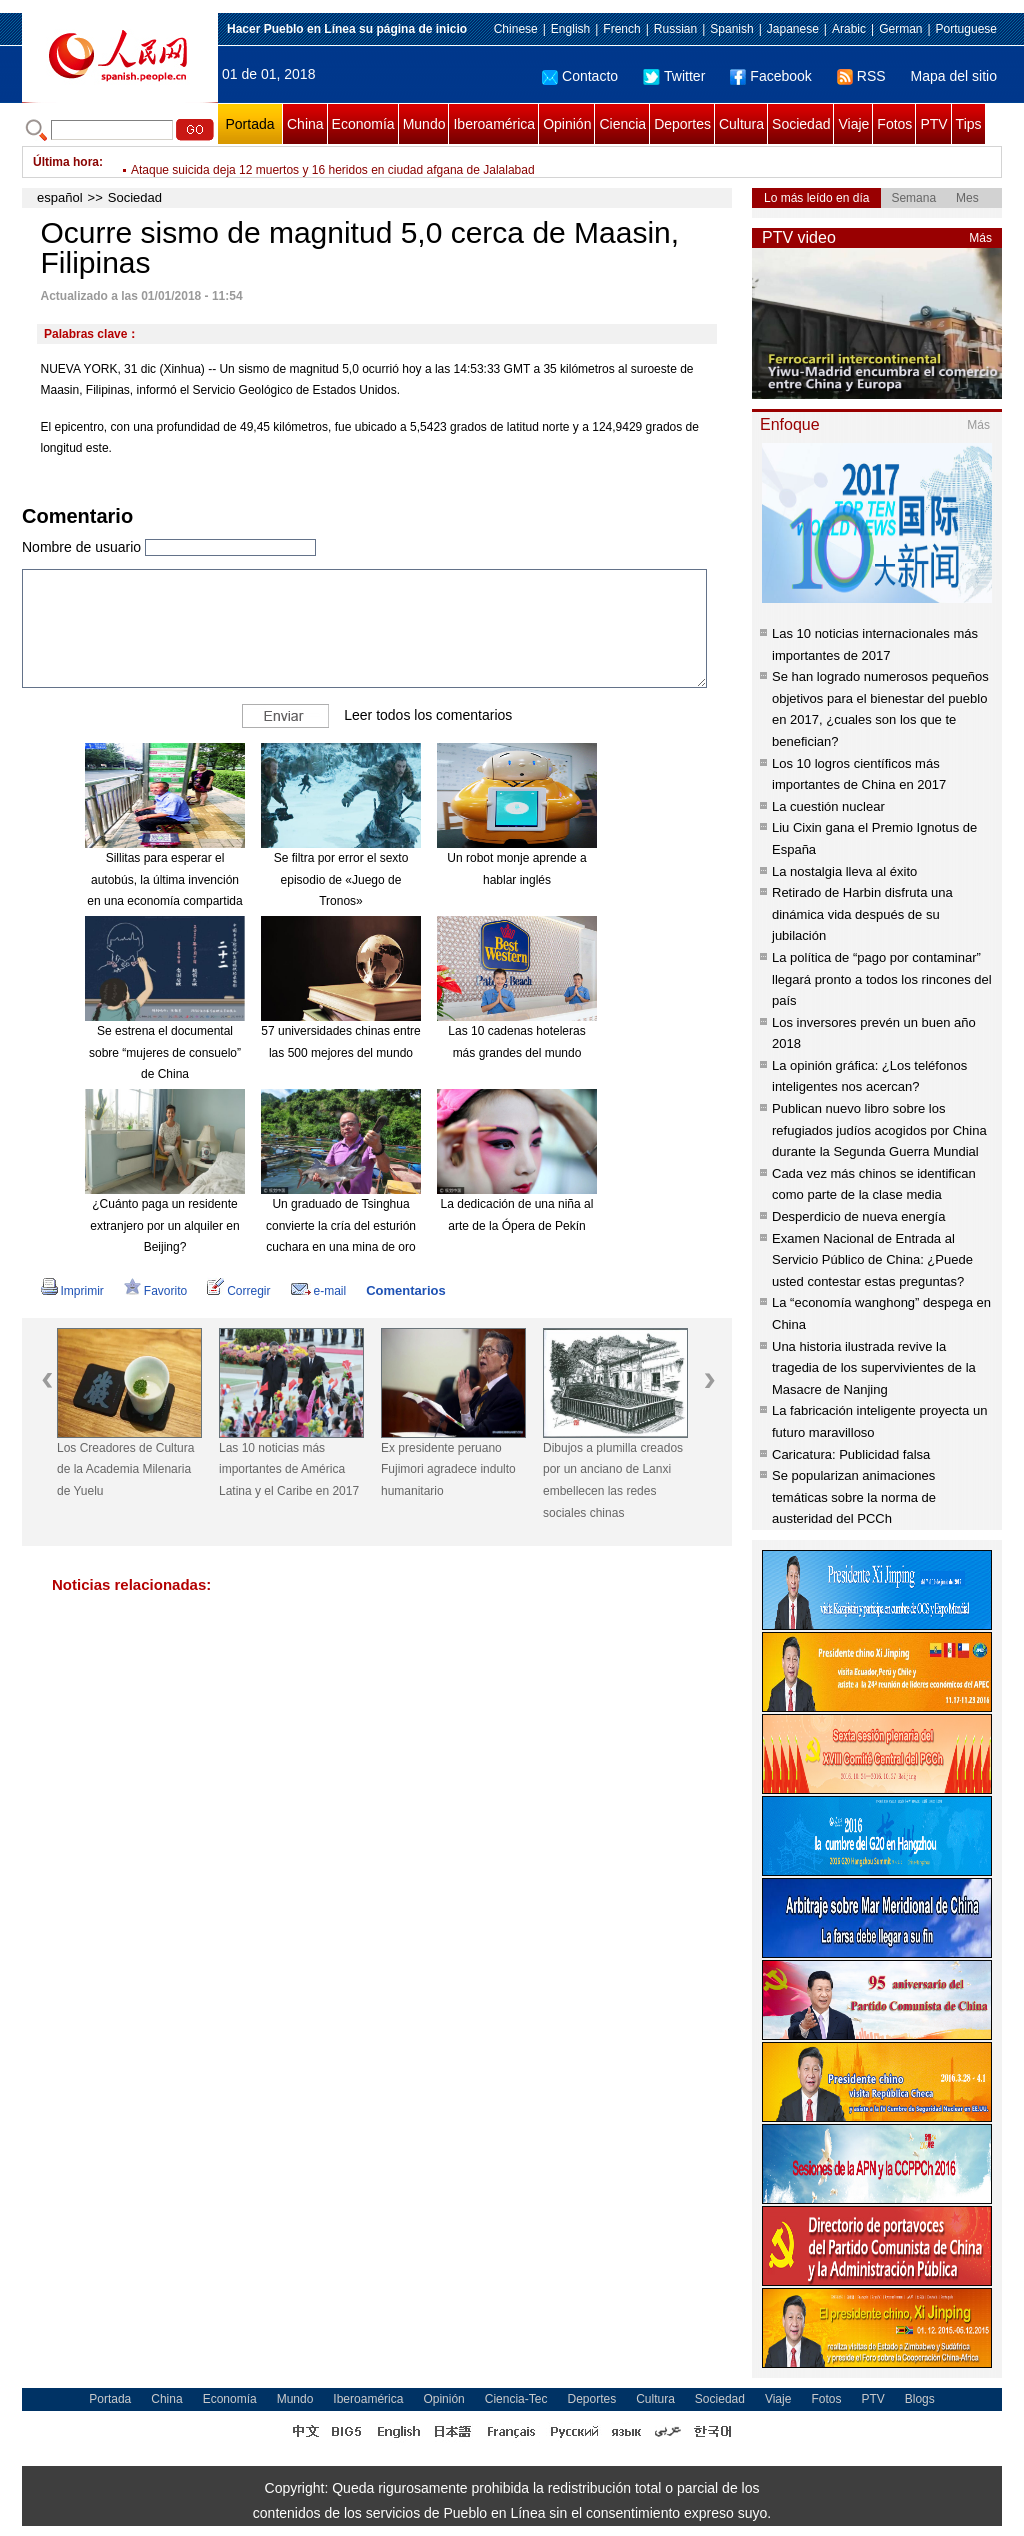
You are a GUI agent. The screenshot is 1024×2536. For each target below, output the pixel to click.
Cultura (741, 124)
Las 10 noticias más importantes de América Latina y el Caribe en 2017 (289, 1469)
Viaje (853, 124)
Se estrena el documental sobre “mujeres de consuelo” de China (165, 1052)
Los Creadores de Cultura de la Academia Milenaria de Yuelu (125, 1469)
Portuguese (966, 29)
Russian (675, 29)
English (570, 29)
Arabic (849, 29)
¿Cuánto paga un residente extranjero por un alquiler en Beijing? (164, 1225)
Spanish (731, 29)
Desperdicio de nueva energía (858, 1216)
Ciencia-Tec (516, 2399)
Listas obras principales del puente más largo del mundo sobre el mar (316, 162)
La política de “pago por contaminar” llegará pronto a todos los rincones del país (882, 979)
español (60, 197)
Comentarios (405, 1290)
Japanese (793, 29)
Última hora (66, 162)
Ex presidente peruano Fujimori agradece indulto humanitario (448, 1469)
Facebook (770, 76)
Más (980, 238)
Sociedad (801, 124)
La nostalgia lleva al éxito (844, 871)
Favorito (155, 1291)
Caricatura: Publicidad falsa (851, 1454)
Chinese (516, 29)
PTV (933, 124)
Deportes (682, 124)
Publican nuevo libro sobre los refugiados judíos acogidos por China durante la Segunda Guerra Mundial (879, 1130)
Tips (969, 124)
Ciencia (622, 124)
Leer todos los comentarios (428, 715)
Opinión (567, 124)
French (621, 29)
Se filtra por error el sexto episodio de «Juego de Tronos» (341, 879)
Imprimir (72, 1291)
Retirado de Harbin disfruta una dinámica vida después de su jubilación (862, 914)
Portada (249, 124)
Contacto (580, 76)
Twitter (674, 76)
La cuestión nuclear (828, 806)
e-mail (319, 1291)
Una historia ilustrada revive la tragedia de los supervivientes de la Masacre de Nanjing (874, 1368)
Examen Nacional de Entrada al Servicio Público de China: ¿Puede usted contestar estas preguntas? (872, 1260)
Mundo (424, 124)
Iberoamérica (494, 124)
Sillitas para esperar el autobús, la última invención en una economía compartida (164, 879)
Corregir (238, 1291)
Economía (363, 124)
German (900, 29)
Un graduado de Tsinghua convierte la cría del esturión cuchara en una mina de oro (341, 1225)
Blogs (920, 2399)
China (305, 124)
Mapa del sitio (954, 76)
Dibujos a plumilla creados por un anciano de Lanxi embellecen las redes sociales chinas (613, 1480)
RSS (861, 76)
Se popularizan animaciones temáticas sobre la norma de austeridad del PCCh (854, 1497)
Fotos (894, 124)
